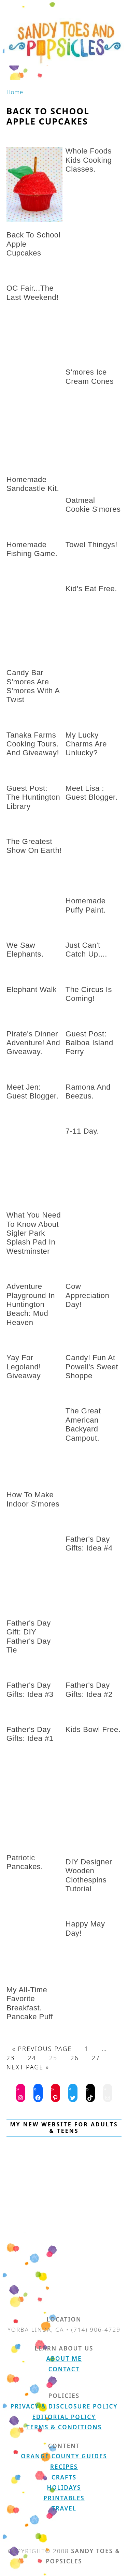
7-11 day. (82, 1131)
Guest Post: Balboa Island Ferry (89, 1043)
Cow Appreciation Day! (87, 1295)
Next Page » (27, 2067)
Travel (64, 2508)
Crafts (64, 2477)
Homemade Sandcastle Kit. (32, 484)
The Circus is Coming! (89, 994)
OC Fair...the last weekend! (32, 292)
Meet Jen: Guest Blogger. (32, 1091)
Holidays (64, 2487)
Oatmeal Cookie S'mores (93, 504)
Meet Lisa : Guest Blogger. (92, 792)
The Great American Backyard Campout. (83, 1424)
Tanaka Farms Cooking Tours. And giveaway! (32, 744)
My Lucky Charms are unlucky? (86, 744)
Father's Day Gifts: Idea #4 (89, 1543)
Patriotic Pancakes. (24, 1862)
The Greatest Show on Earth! (34, 846)
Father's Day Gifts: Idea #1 (30, 1734)
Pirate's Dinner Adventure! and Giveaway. (33, 1043)
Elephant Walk (31, 989)
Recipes (64, 2467)
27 (96, 2058)
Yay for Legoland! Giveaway (23, 1366)
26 (74, 2058)
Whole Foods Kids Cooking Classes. (89, 160)
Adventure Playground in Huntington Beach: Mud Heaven (30, 1304)
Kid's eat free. (91, 588)
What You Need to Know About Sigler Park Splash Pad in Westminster (33, 1233)
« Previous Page (42, 2048)
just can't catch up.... (86, 949)
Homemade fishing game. (32, 549)
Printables (63, 2498)
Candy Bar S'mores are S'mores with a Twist (32, 686)
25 (53, 2058)
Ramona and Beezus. (88, 1091)
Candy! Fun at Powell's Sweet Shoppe (92, 1366)
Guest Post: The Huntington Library (33, 797)
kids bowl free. (93, 1729)
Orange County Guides (64, 2456)
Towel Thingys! (91, 544)
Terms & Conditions (64, 2427)
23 (10, 2058)
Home (14, 92)
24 (32, 2058)
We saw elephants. (25, 949)
